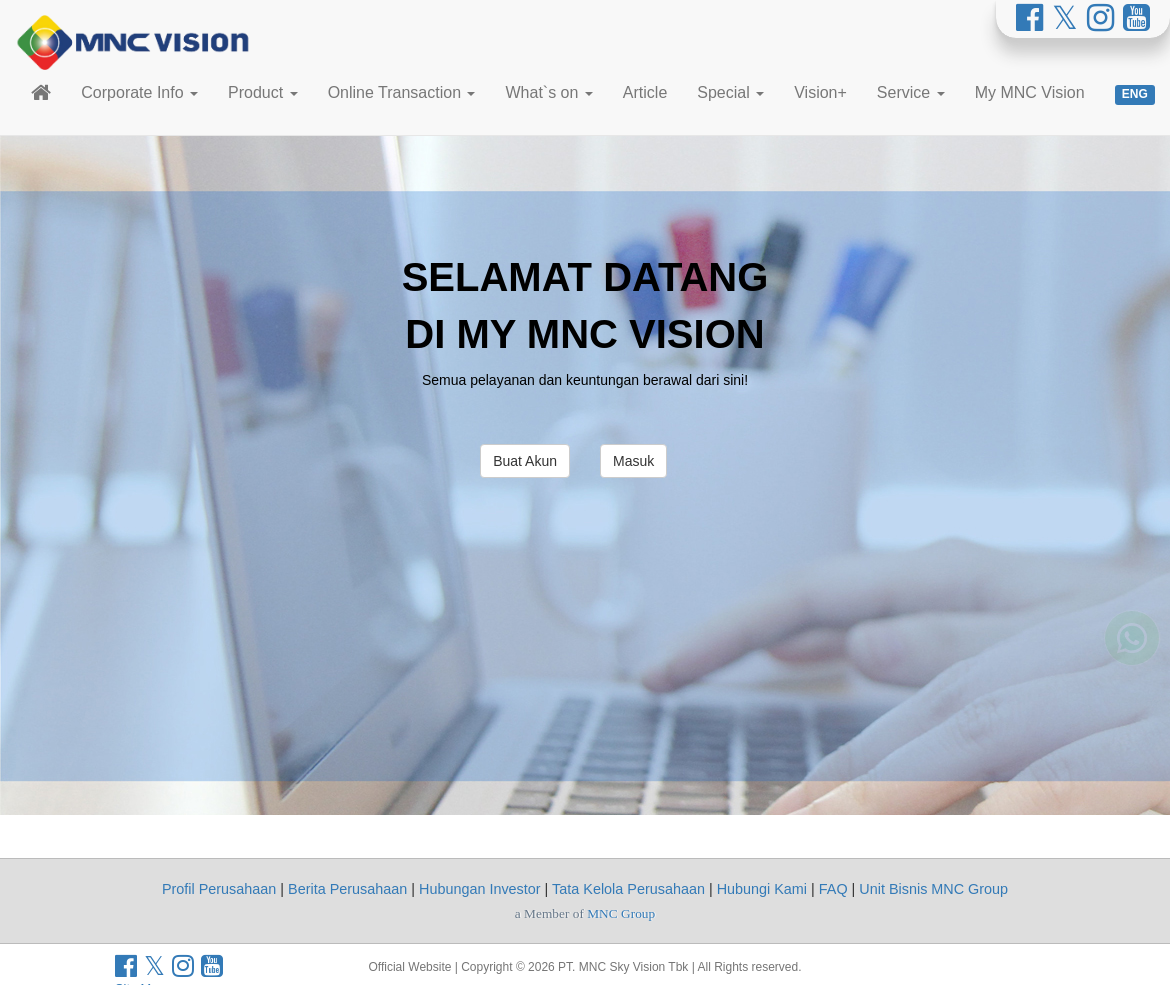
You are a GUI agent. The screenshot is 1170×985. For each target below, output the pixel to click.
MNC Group (621, 913)
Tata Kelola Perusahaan (628, 889)
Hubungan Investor (480, 889)
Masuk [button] (633, 461)
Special (730, 92)
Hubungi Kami (762, 889)
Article (645, 92)
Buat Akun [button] (525, 461)
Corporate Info (139, 92)
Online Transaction (402, 92)
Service (911, 92)
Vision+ (820, 92)
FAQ (833, 889)
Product (263, 92)
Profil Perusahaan (219, 889)
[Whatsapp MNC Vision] (1132, 652)
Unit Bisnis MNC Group (933, 889)
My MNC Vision (1030, 92)
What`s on (548, 92)
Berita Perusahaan (347, 889)
